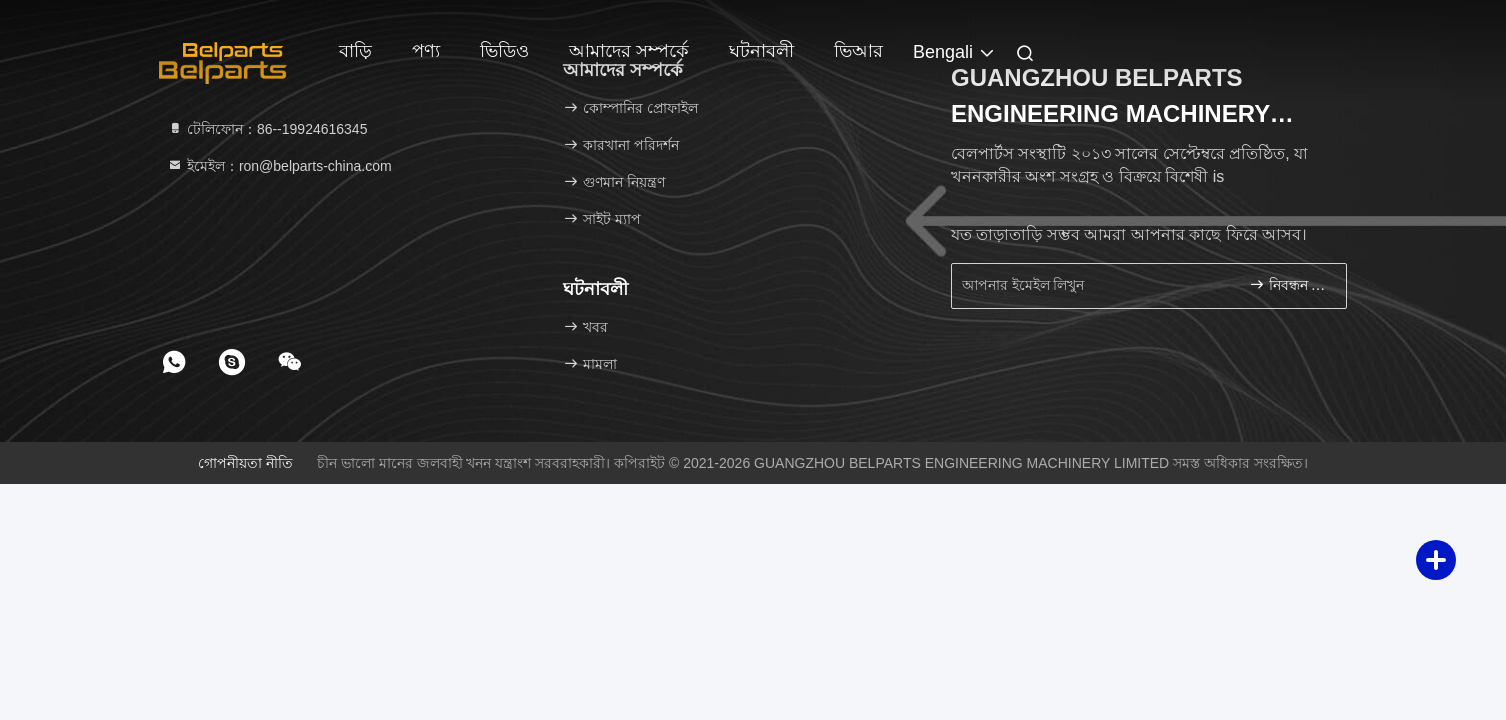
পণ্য (426, 51)
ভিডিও (504, 51)
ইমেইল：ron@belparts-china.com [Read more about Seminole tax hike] (279, 166)
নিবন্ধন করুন (1289, 284)
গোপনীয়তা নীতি (245, 463)
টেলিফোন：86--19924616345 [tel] (267, 129)
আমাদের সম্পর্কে (629, 51)
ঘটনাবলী (761, 51)
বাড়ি (355, 51)
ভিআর (858, 51)
